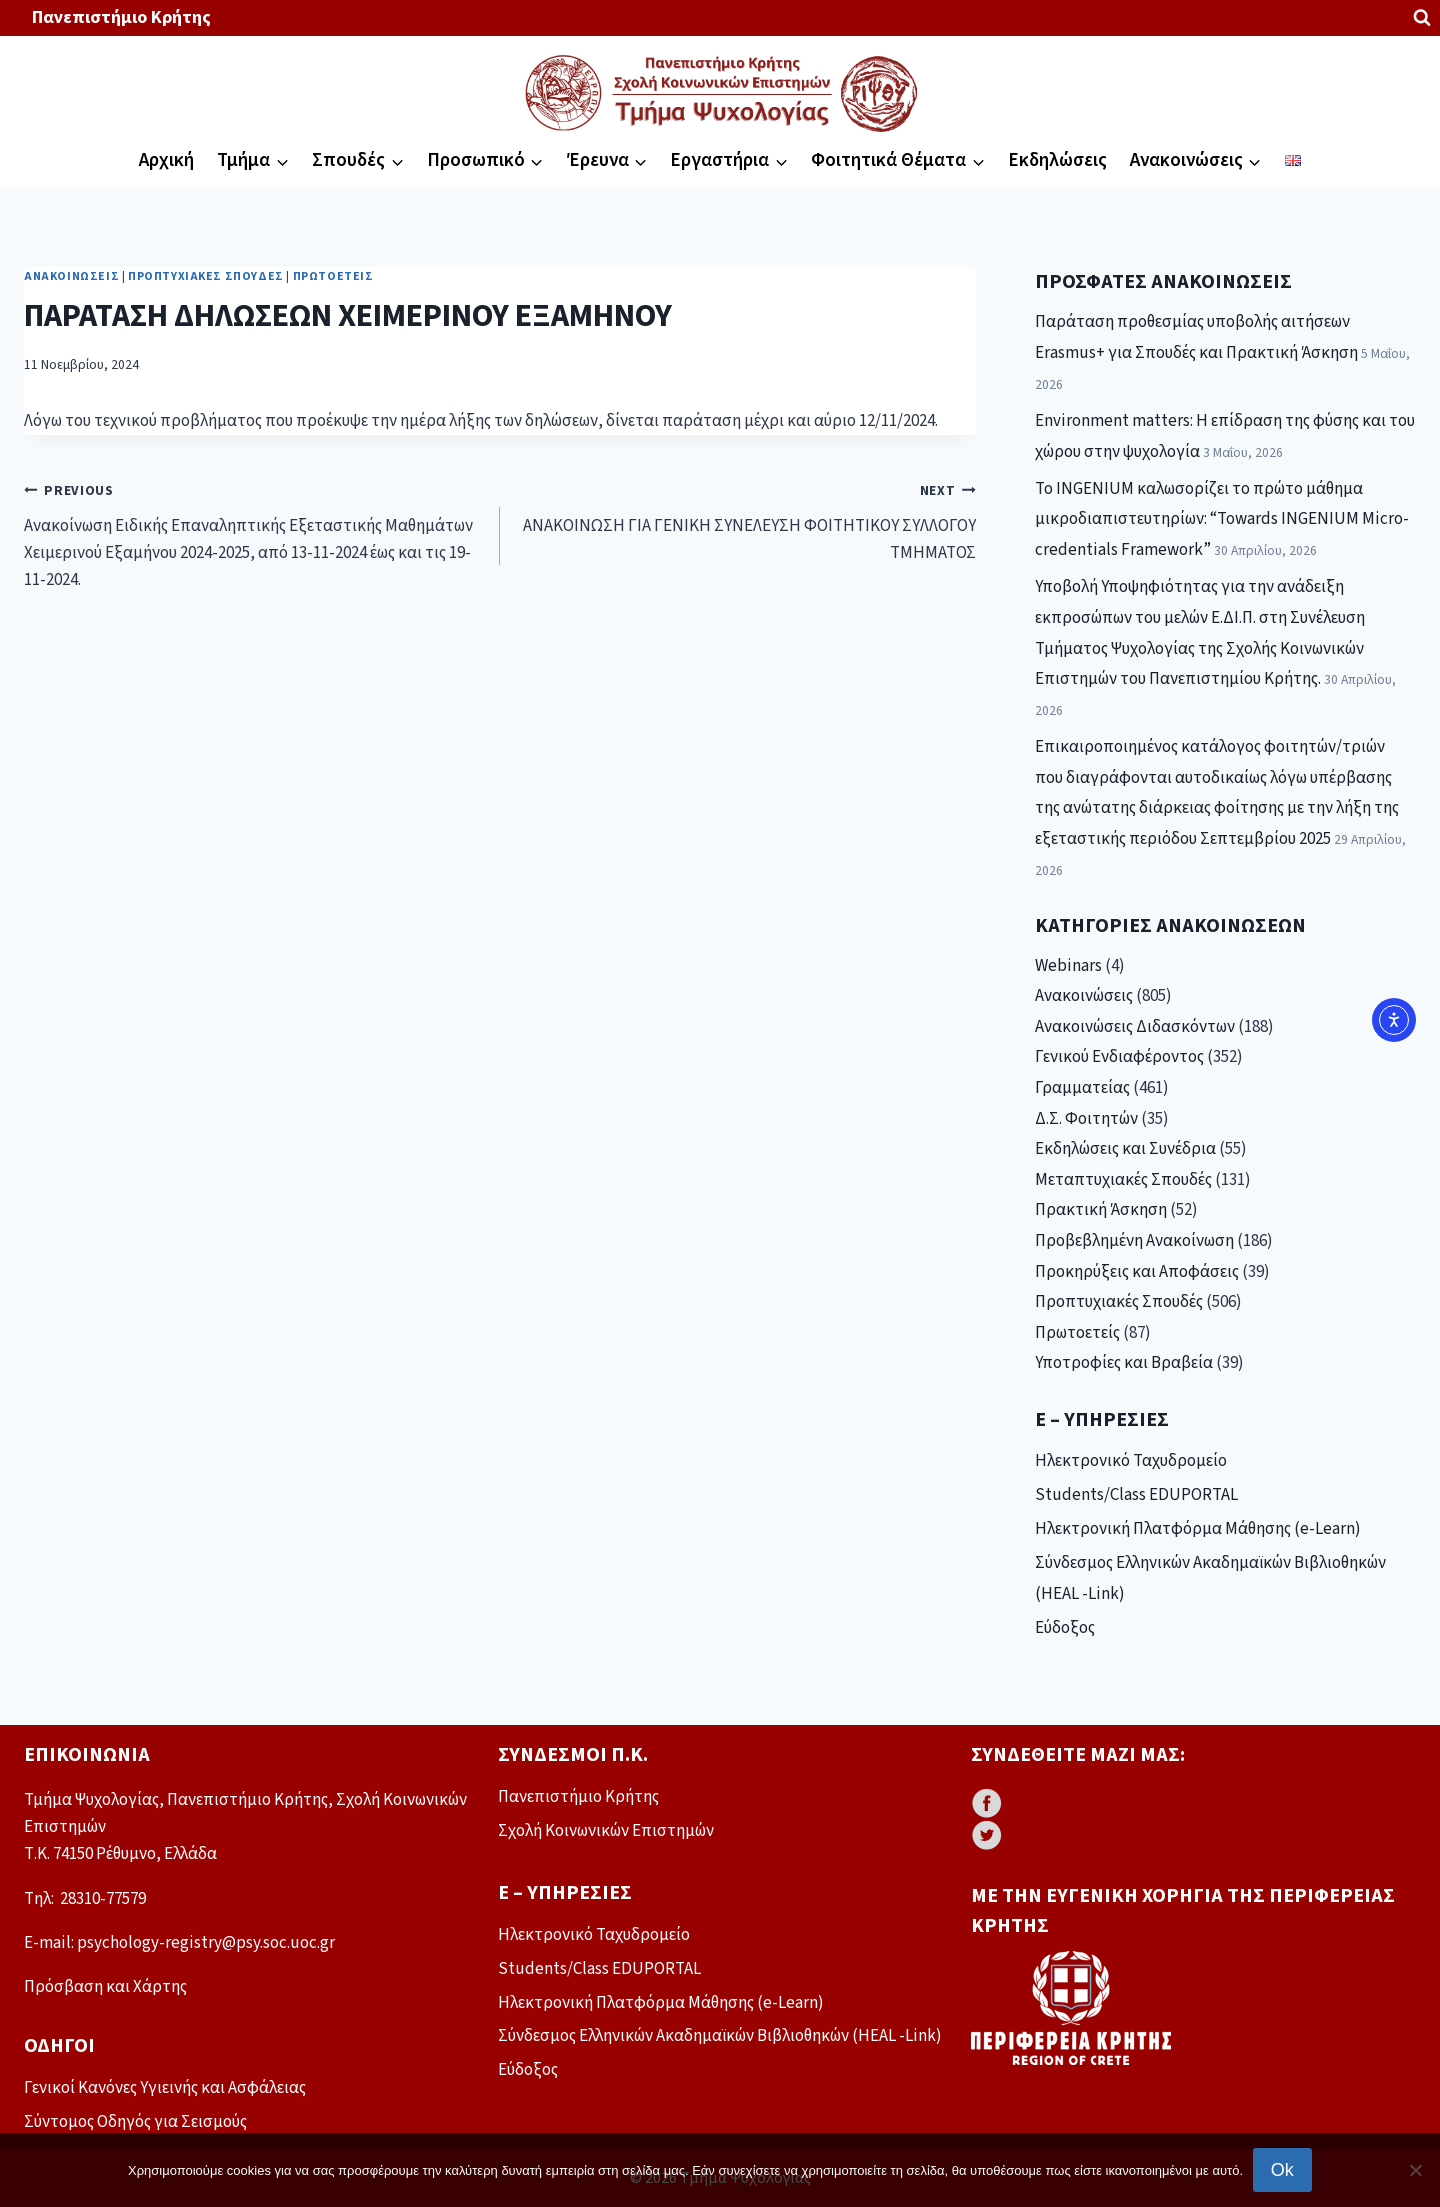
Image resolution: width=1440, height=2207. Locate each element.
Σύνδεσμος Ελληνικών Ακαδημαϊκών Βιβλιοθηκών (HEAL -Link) (1210, 1578)
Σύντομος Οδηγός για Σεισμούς (135, 2122)
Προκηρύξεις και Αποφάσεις (1137, 1272)
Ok (1282, 2170)
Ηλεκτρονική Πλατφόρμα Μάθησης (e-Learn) (1198, 1529)
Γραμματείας (1082, 1088)
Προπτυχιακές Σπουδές (206, 276)
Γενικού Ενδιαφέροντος (1119, 1057)
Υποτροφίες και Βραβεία (1124, 1363)
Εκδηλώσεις (1057, 160)
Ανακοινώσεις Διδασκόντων (1135, 1027)
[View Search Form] (1422, 18)
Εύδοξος (1065, 1628)
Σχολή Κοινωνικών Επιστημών (606, 1831)
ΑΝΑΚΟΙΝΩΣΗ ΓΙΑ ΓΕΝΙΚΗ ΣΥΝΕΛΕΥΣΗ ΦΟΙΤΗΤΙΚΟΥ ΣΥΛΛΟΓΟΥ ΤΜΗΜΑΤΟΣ (746, 521)
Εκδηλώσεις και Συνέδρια (1125, 1149)
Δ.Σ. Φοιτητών (1086, 1119)
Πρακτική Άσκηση (1101, 1210)
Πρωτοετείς (333, 276)
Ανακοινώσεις (71, 276)
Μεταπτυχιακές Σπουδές (1123, 1180)
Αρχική (166, 160)
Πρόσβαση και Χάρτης (105, 1987)
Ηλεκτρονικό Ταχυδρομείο (1131, 1461)
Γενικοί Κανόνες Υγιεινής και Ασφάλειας (165, 2088)
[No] (1415, 2170)
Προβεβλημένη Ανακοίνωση (1134, 1241)
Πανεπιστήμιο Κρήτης (121, 17)
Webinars (1068, 966)
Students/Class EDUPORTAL (1136, 1495)
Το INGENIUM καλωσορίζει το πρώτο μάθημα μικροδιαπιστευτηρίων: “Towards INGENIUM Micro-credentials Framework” (1222, 519)
